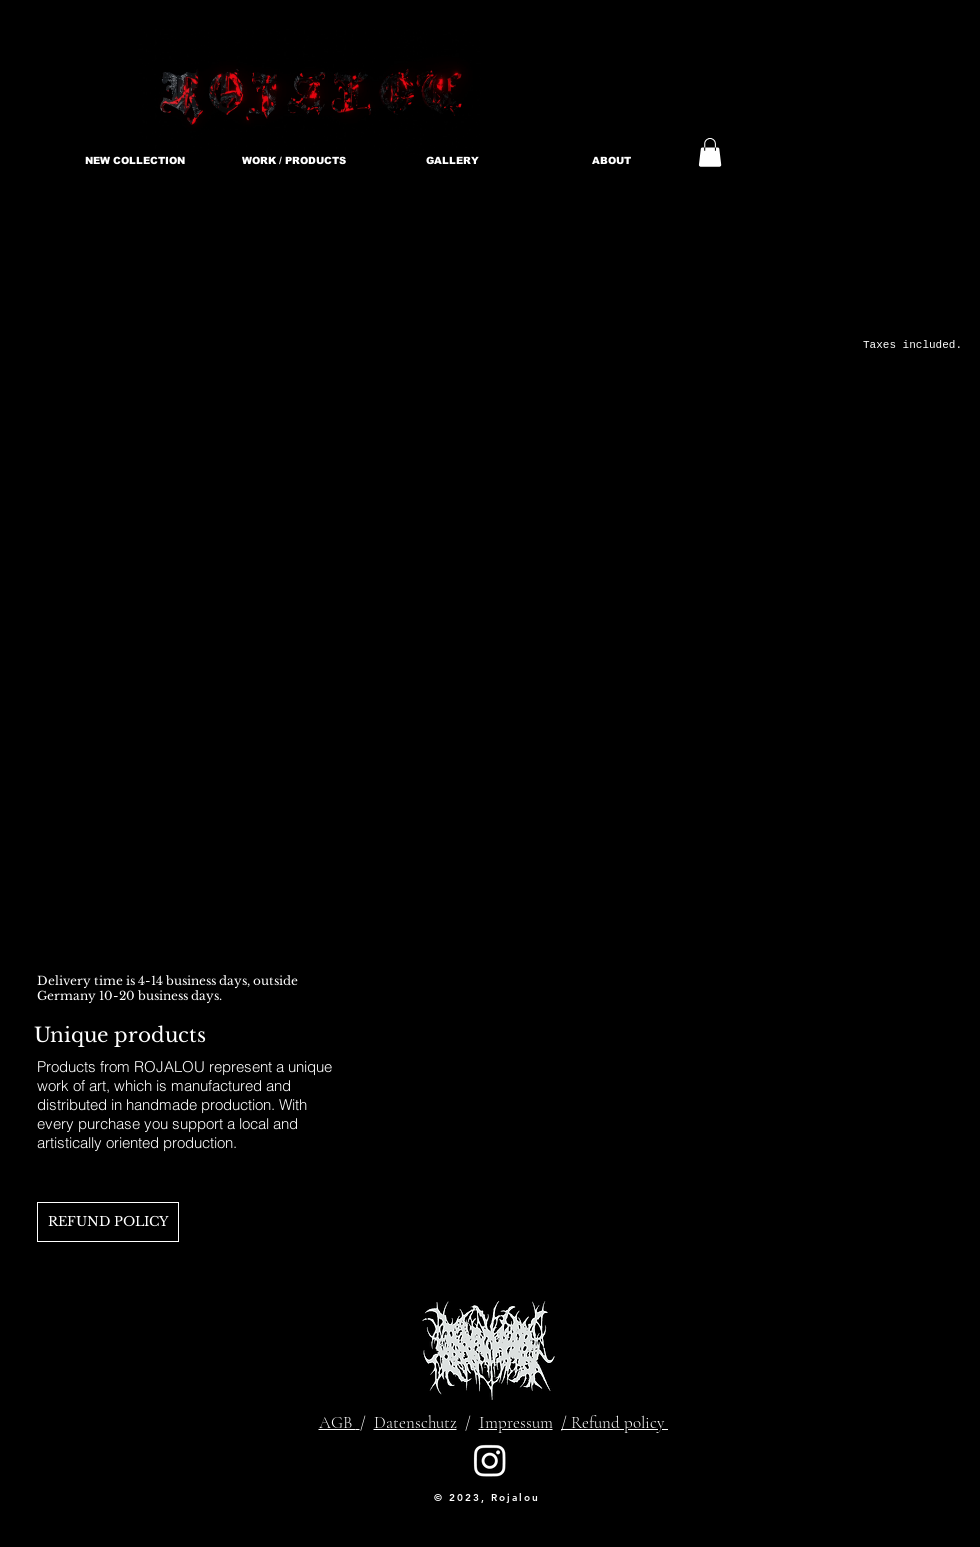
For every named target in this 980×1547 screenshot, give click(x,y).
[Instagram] (490, 1460)
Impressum (516, 1422)
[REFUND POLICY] (108, 1222)
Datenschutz (415, 1422)
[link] (710, 152)
